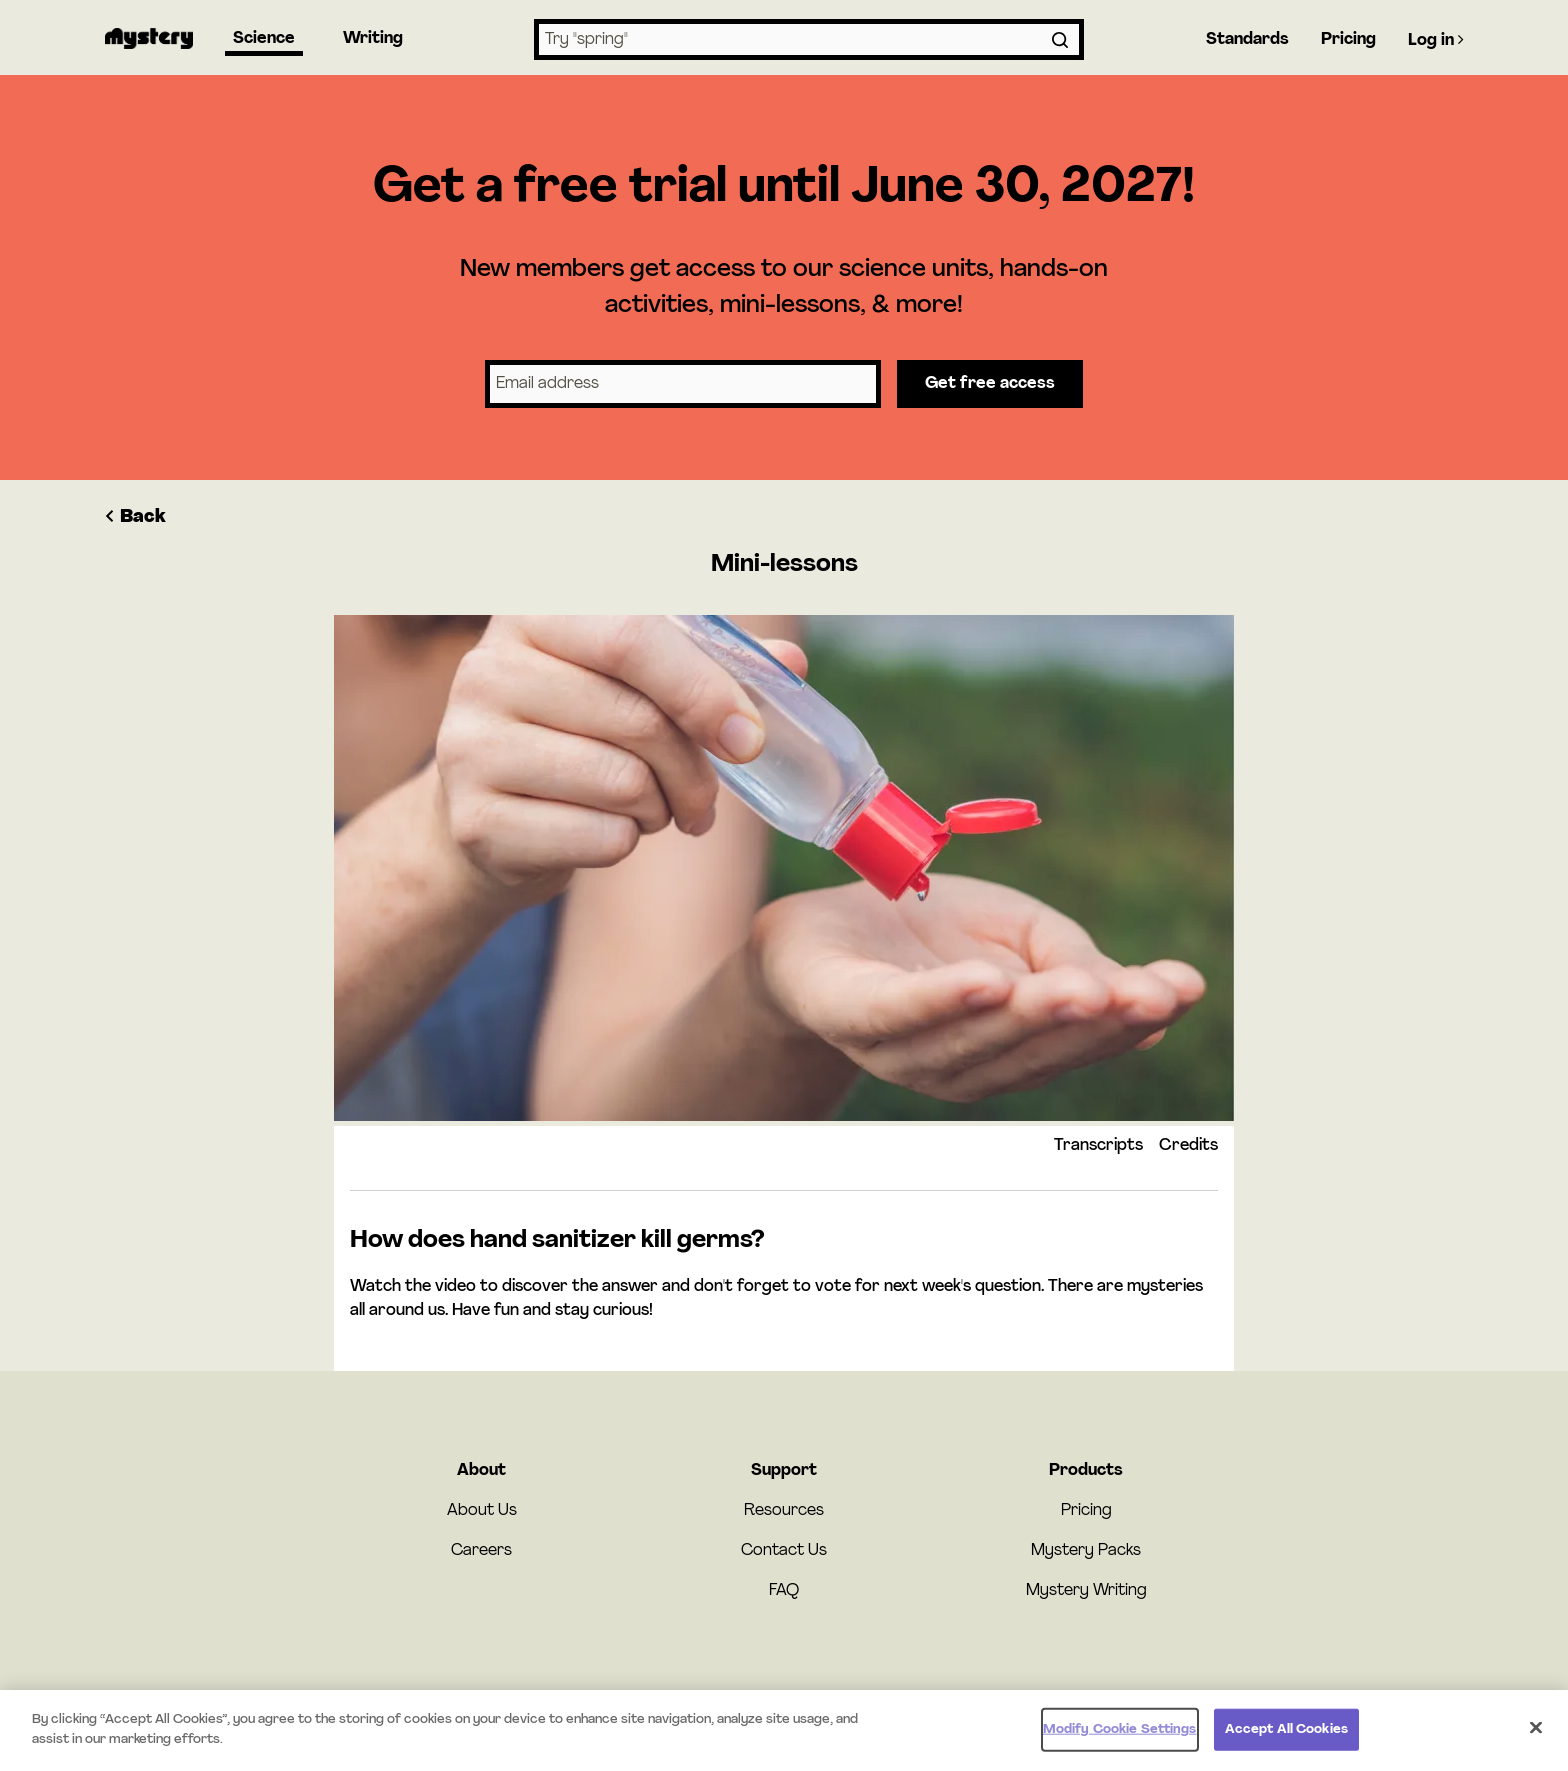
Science (264, 39)
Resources (784, 1511)
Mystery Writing (1086, 1591)
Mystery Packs (1086, 1551)
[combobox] (809, 39)
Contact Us (784, 1551)
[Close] (1536, 1733)
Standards (1247, 40)
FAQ (784, 1591)
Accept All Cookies (1286, 1734)
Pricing (1348, 40)
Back (135, 517)
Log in (1436, 40)
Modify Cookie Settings (1120, 1734)
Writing (373, 39)
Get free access (990, 384)
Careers (481, 1551)
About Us (482, 1511)
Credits (1188, 1146)
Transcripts (1098, 1146)
